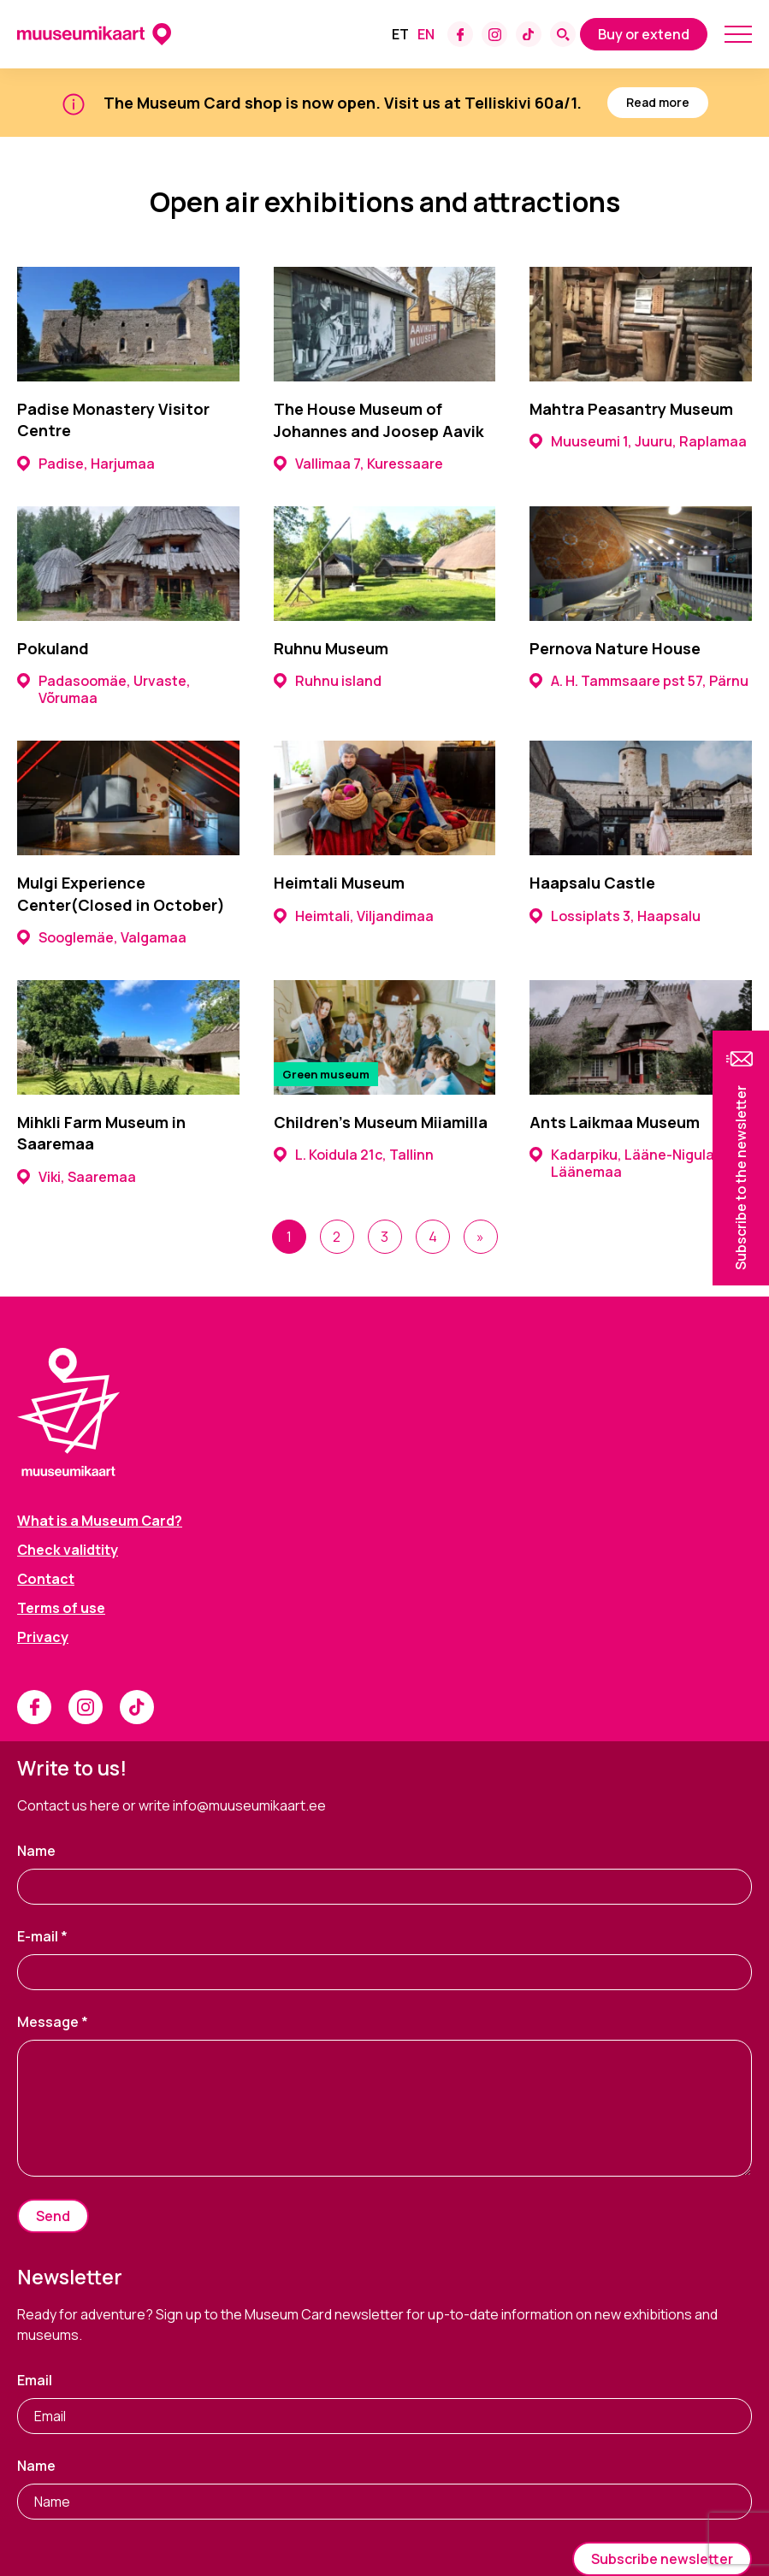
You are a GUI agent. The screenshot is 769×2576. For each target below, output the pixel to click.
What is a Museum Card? (99, 1520)
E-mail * (42, 1936)
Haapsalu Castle (592, 882)
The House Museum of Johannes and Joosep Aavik (379, 419)
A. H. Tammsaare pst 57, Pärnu (638, 680)
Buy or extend (643, 34)
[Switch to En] (426, 34)
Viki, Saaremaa (76, 1176)
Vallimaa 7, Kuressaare (358, 463)
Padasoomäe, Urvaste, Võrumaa (104, 689)
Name (36, 1850)
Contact (45, 1578)
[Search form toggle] (563, 34)
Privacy (42, 1637)
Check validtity (67, 1549)
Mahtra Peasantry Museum (631, 409)
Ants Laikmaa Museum (614, 1122)
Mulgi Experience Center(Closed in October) (121, 893)
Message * (52, 2021)
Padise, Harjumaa (86, 463)
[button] (741, 1158)
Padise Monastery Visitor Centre (113, 419)
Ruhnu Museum (331, 648)
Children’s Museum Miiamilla (381, 1122)
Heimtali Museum (339, 882)
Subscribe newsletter (662, 2558)
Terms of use (61, 1607)
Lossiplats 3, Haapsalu (615, 916)
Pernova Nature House (615, 648)
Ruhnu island (328, 680)
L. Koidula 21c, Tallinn (354, 1154)
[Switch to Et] (400, 34)
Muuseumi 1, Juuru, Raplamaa (638, 441)
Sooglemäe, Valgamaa (101, 937)
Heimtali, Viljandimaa (354, 916)
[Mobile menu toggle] (738, 34)
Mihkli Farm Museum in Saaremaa (101, 1133)
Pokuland (53, 648)
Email (34, 2380)
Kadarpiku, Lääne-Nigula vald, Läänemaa (639, 1163)
